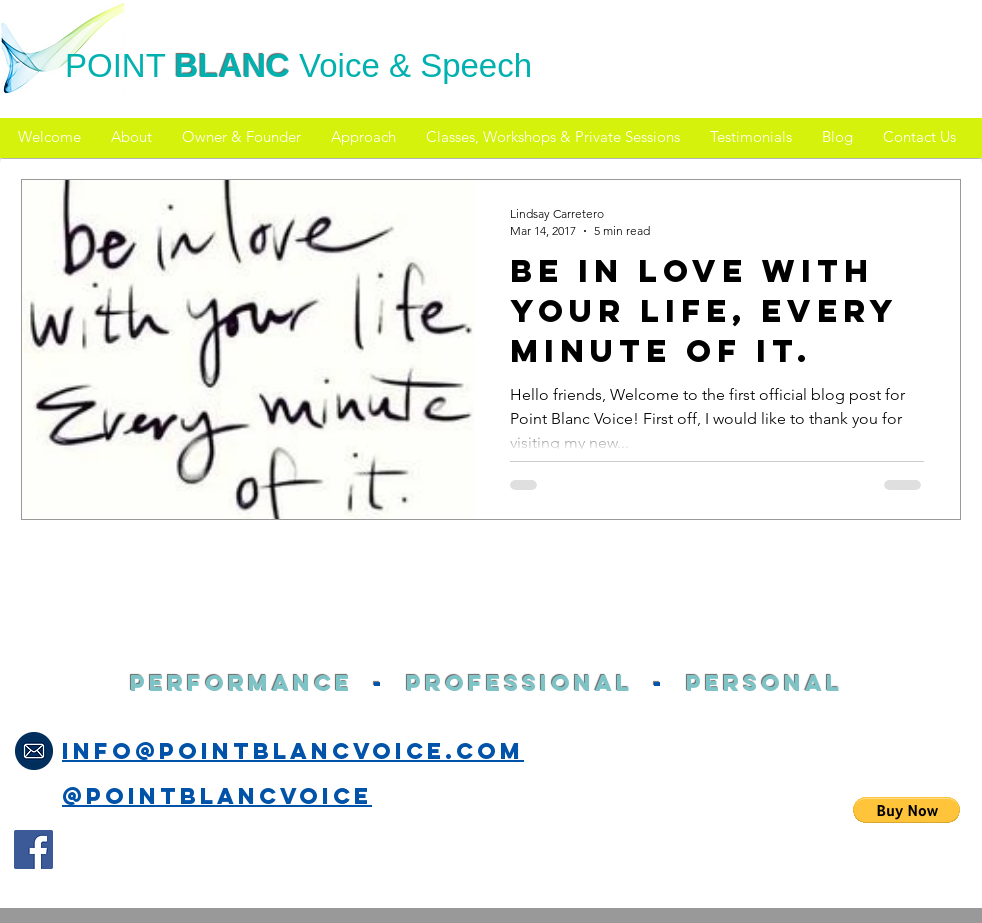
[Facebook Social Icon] (33, 849)
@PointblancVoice (217, 796)
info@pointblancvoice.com (293, 751)
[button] (906, 810)
